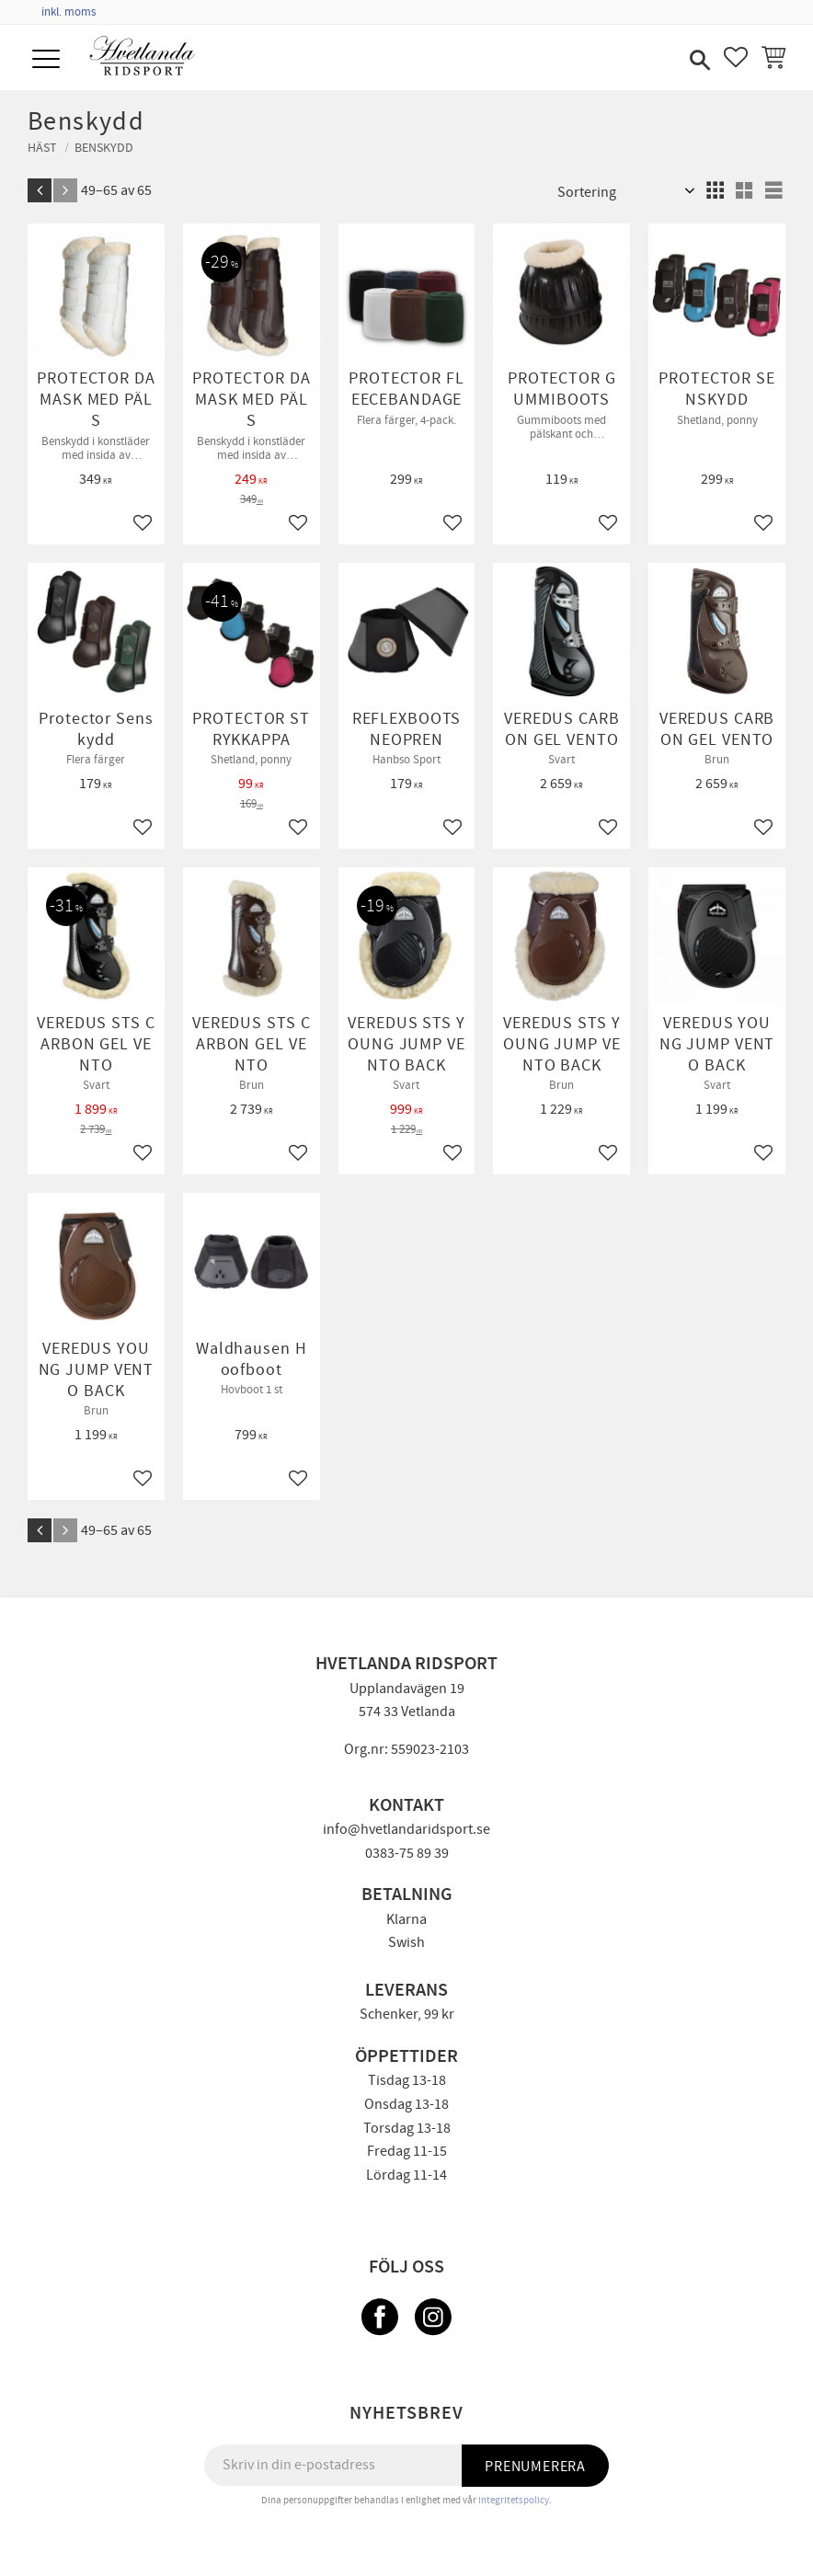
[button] (48, 60)
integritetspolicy (513, 2500)
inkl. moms (68, 12)
